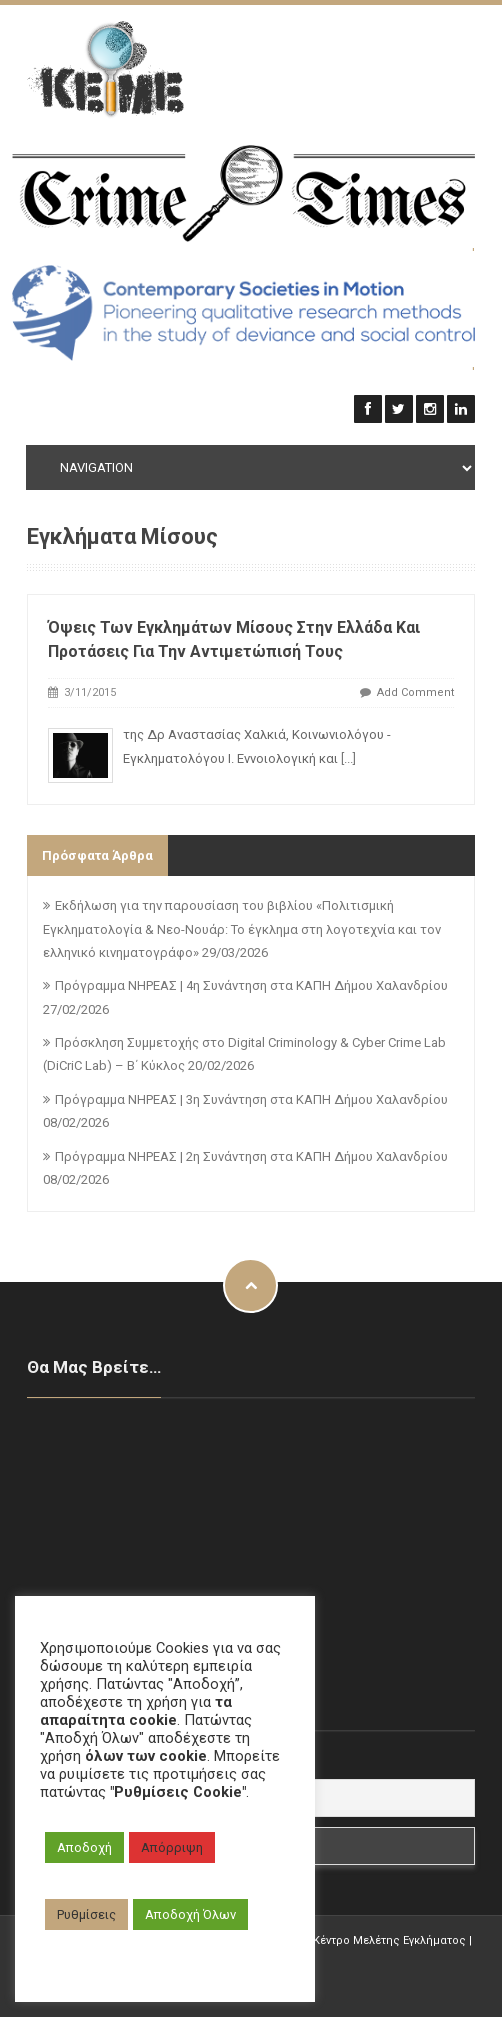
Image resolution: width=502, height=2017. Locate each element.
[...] (348, 758)
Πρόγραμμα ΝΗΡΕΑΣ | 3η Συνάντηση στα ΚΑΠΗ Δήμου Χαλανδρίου (251, 1099)
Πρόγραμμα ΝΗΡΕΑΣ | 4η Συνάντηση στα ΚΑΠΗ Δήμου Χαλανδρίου (251, 985)
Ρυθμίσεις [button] (86, 1914)
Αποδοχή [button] (84, 1847)
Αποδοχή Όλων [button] (190, 1914)
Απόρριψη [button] (172, 1847)
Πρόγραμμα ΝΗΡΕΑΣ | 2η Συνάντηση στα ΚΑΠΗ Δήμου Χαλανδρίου (251, 1156)
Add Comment (415, 692)
